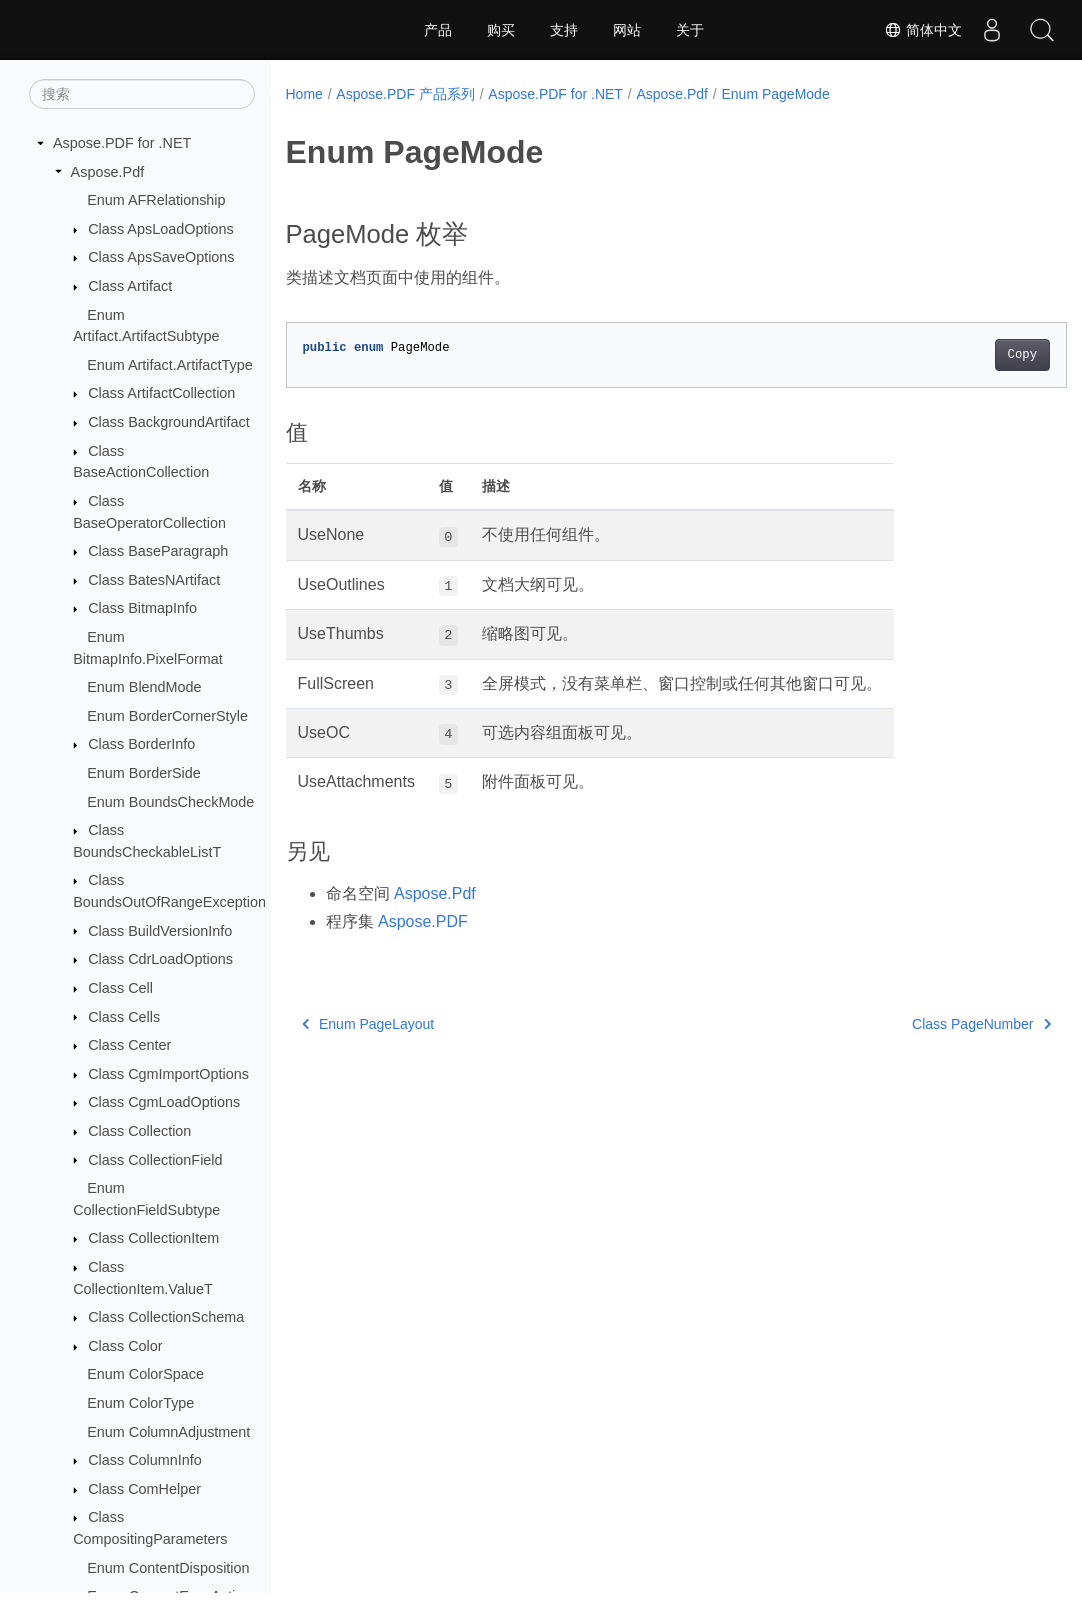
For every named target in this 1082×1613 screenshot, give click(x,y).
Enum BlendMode (144, 687)
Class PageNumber (927, 1024)
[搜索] (142, 94)
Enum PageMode (775, 94)
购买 (501, 30)
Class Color (125, 1346)
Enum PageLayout (368, 1024)
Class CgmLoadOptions (164, 1102)
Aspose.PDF (423, 921)
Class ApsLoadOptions (161, 229)
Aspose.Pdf (108, 172)
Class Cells (124, 1017)
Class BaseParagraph (158, 551)
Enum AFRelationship (156, 200)
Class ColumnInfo (145, 1460)
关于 (690, 30)
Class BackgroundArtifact (169, 422)
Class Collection (139, 1131)
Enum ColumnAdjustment (168, 1432)
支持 (564, 30)
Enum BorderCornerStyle (167, 716)
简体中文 (923, 30)
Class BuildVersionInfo (160, 931)
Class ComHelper (144, 1489)
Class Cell (120, 988)
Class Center (129, 1045)
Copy (967, 355)
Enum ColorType (140, 1403)
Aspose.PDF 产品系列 (405, 94)
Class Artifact (130, 286)
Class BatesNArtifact (154, 580)
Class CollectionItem (153, 1238)
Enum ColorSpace (145, 1374)
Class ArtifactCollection (161, 393)
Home (304, 94)
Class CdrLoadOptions (160, 959)
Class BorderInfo (141, 744)
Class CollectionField (155, 1160)
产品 (438, 30)
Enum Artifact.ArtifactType (170, 365)
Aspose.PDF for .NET (122, 143)
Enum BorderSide (144, 773)
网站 (627, 30)
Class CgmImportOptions (168, 1074)
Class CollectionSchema (166, 1317)
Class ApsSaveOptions (161, 257)
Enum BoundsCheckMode (170, 802)
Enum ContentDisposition (168, 1568)
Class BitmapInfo (142, 608)
